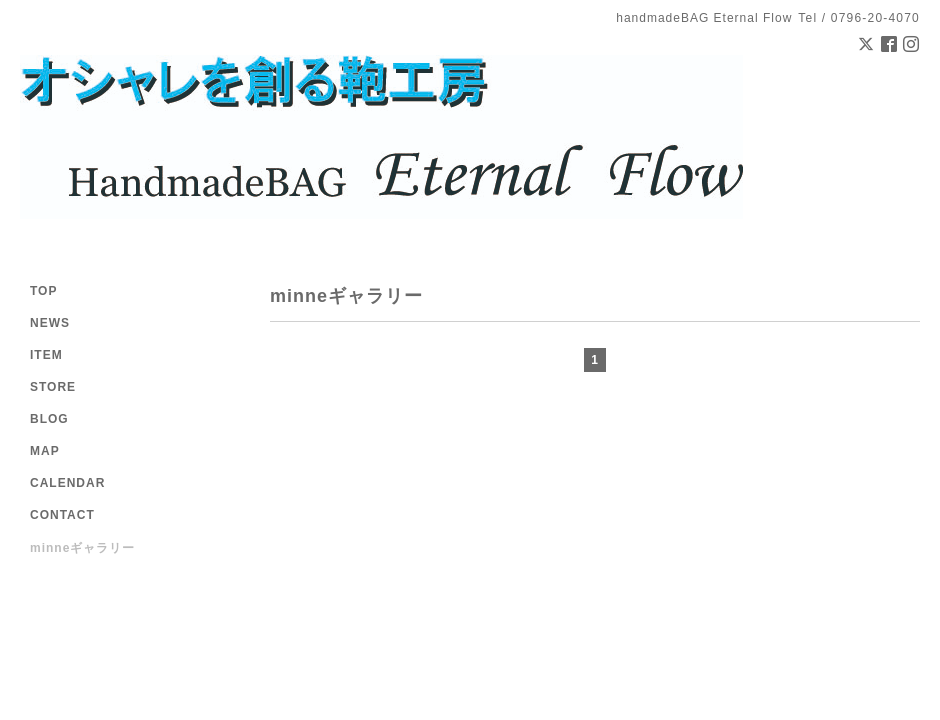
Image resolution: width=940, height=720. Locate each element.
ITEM (46, 355)
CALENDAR (67, 483)
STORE (53, 387)
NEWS (50, 323)
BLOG (49, 419)
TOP (43, 291)
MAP (45, 451)
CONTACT (62, 515)
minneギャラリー (82, 548)
